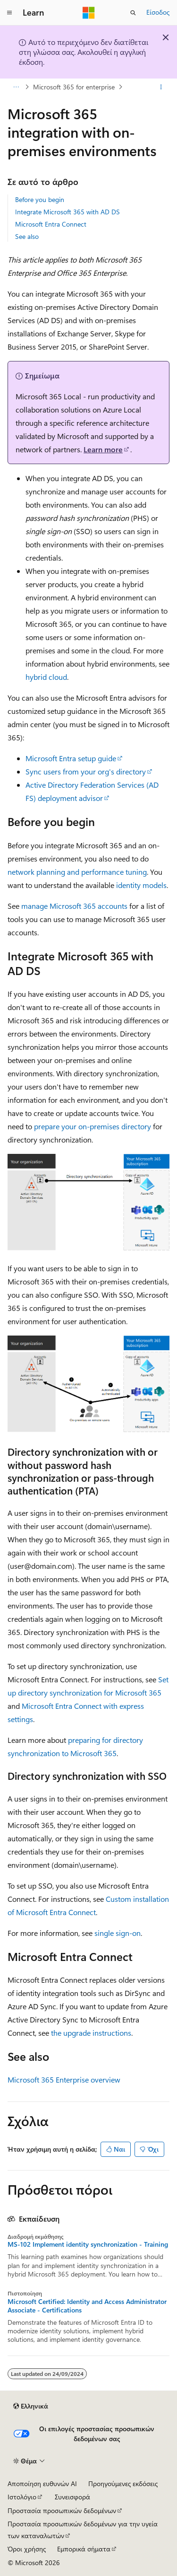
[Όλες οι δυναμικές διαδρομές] (16, 87)
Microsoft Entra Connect (50, 224)
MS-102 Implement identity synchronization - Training (88, 2244)
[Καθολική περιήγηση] (9, 12)
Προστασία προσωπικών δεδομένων (62, 2510)
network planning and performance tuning (77, 872)
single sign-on (117, 1933)
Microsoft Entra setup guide (70, 758)
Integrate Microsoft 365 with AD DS (67, 211)
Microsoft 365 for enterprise (74, 86)
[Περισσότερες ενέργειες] (161, 87)
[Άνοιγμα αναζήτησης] (133, 12)
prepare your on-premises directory (92, 1126)
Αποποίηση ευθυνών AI (42, 2483)
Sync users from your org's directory (85, 771)
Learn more (103, 449)
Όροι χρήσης (27, 2548)
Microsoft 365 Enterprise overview (64, 2079)
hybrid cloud (46, 677)
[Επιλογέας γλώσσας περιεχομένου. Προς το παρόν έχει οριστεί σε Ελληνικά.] (31, 2406)
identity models (141, 885)
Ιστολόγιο (22, 2496)
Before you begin (39, 199)
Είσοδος (157, 12)
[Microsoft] (89, 13)
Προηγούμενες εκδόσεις (123, 2483)
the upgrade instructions (91, 2033)
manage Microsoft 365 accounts (74, 906)
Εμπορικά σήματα (83, 2548)
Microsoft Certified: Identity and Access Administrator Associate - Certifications (87, 2305)
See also (27, 236)
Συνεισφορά (72, 2496)
